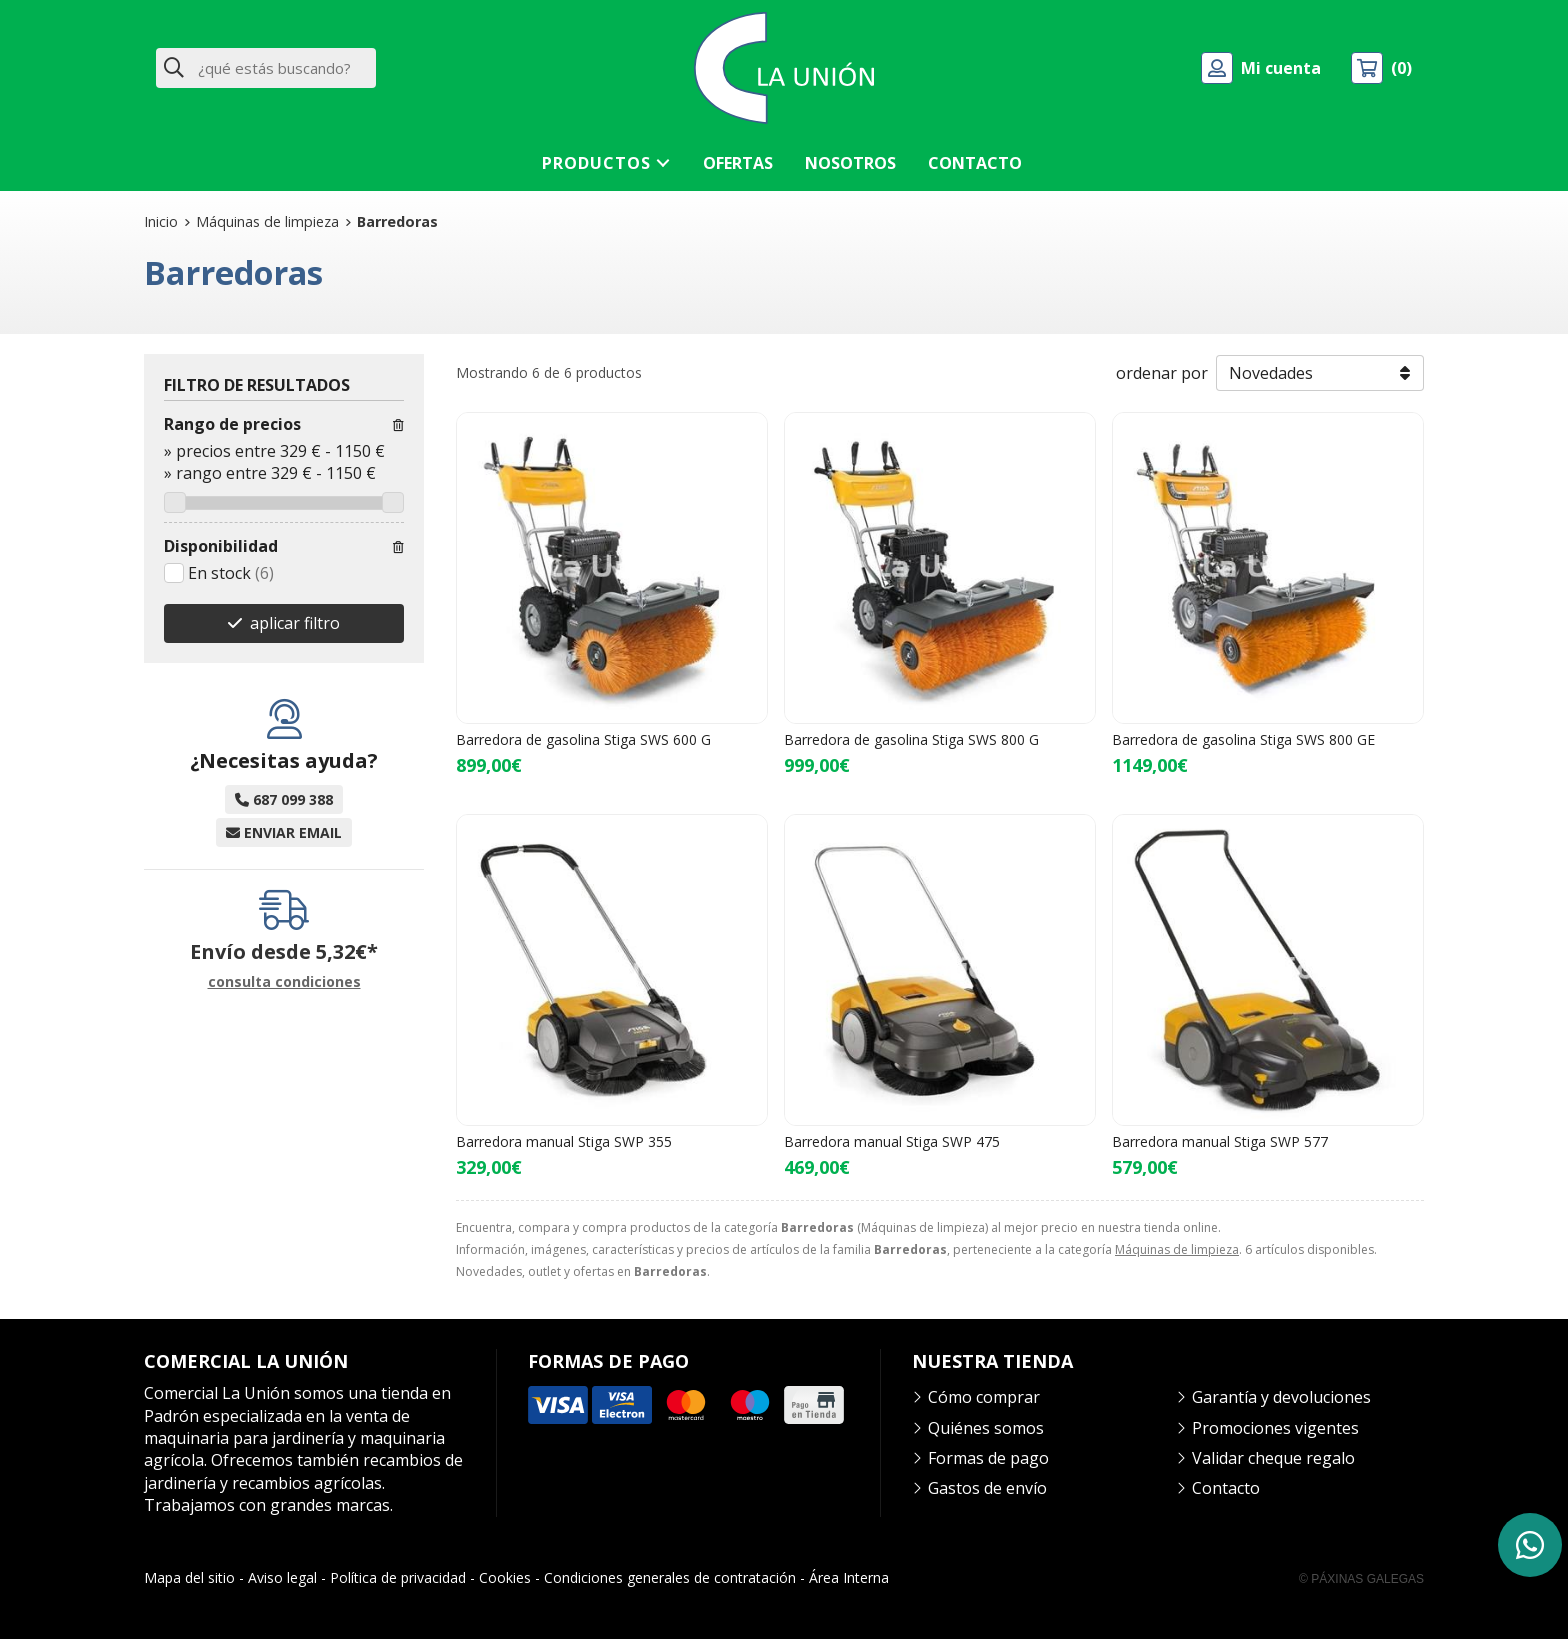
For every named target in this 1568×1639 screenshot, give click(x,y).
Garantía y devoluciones (1281, 1397)
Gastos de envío (987, 1488)
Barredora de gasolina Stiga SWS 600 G (583, 739)
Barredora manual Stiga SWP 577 (1220, 1141)
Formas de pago (988, 1458)
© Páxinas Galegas (1361, 1579)
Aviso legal (282, 1577)
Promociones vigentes (1275, 1428)
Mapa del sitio (189, 1577)
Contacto (1226, 1488)
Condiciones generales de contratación (670, 1577)
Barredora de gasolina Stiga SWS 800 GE (1243, 739)
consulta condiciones (284, 982)
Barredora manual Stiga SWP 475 (892, 1141)
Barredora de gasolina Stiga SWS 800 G (911, 739)
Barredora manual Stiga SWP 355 (564, 1141)
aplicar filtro (295, 623)
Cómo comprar (984, 1397)
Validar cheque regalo (1273, 1458)
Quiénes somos (986, 1428)
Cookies (505, 1577)
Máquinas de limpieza (1177, 1249)
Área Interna (849, 1577)
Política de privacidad (398, 1577)
